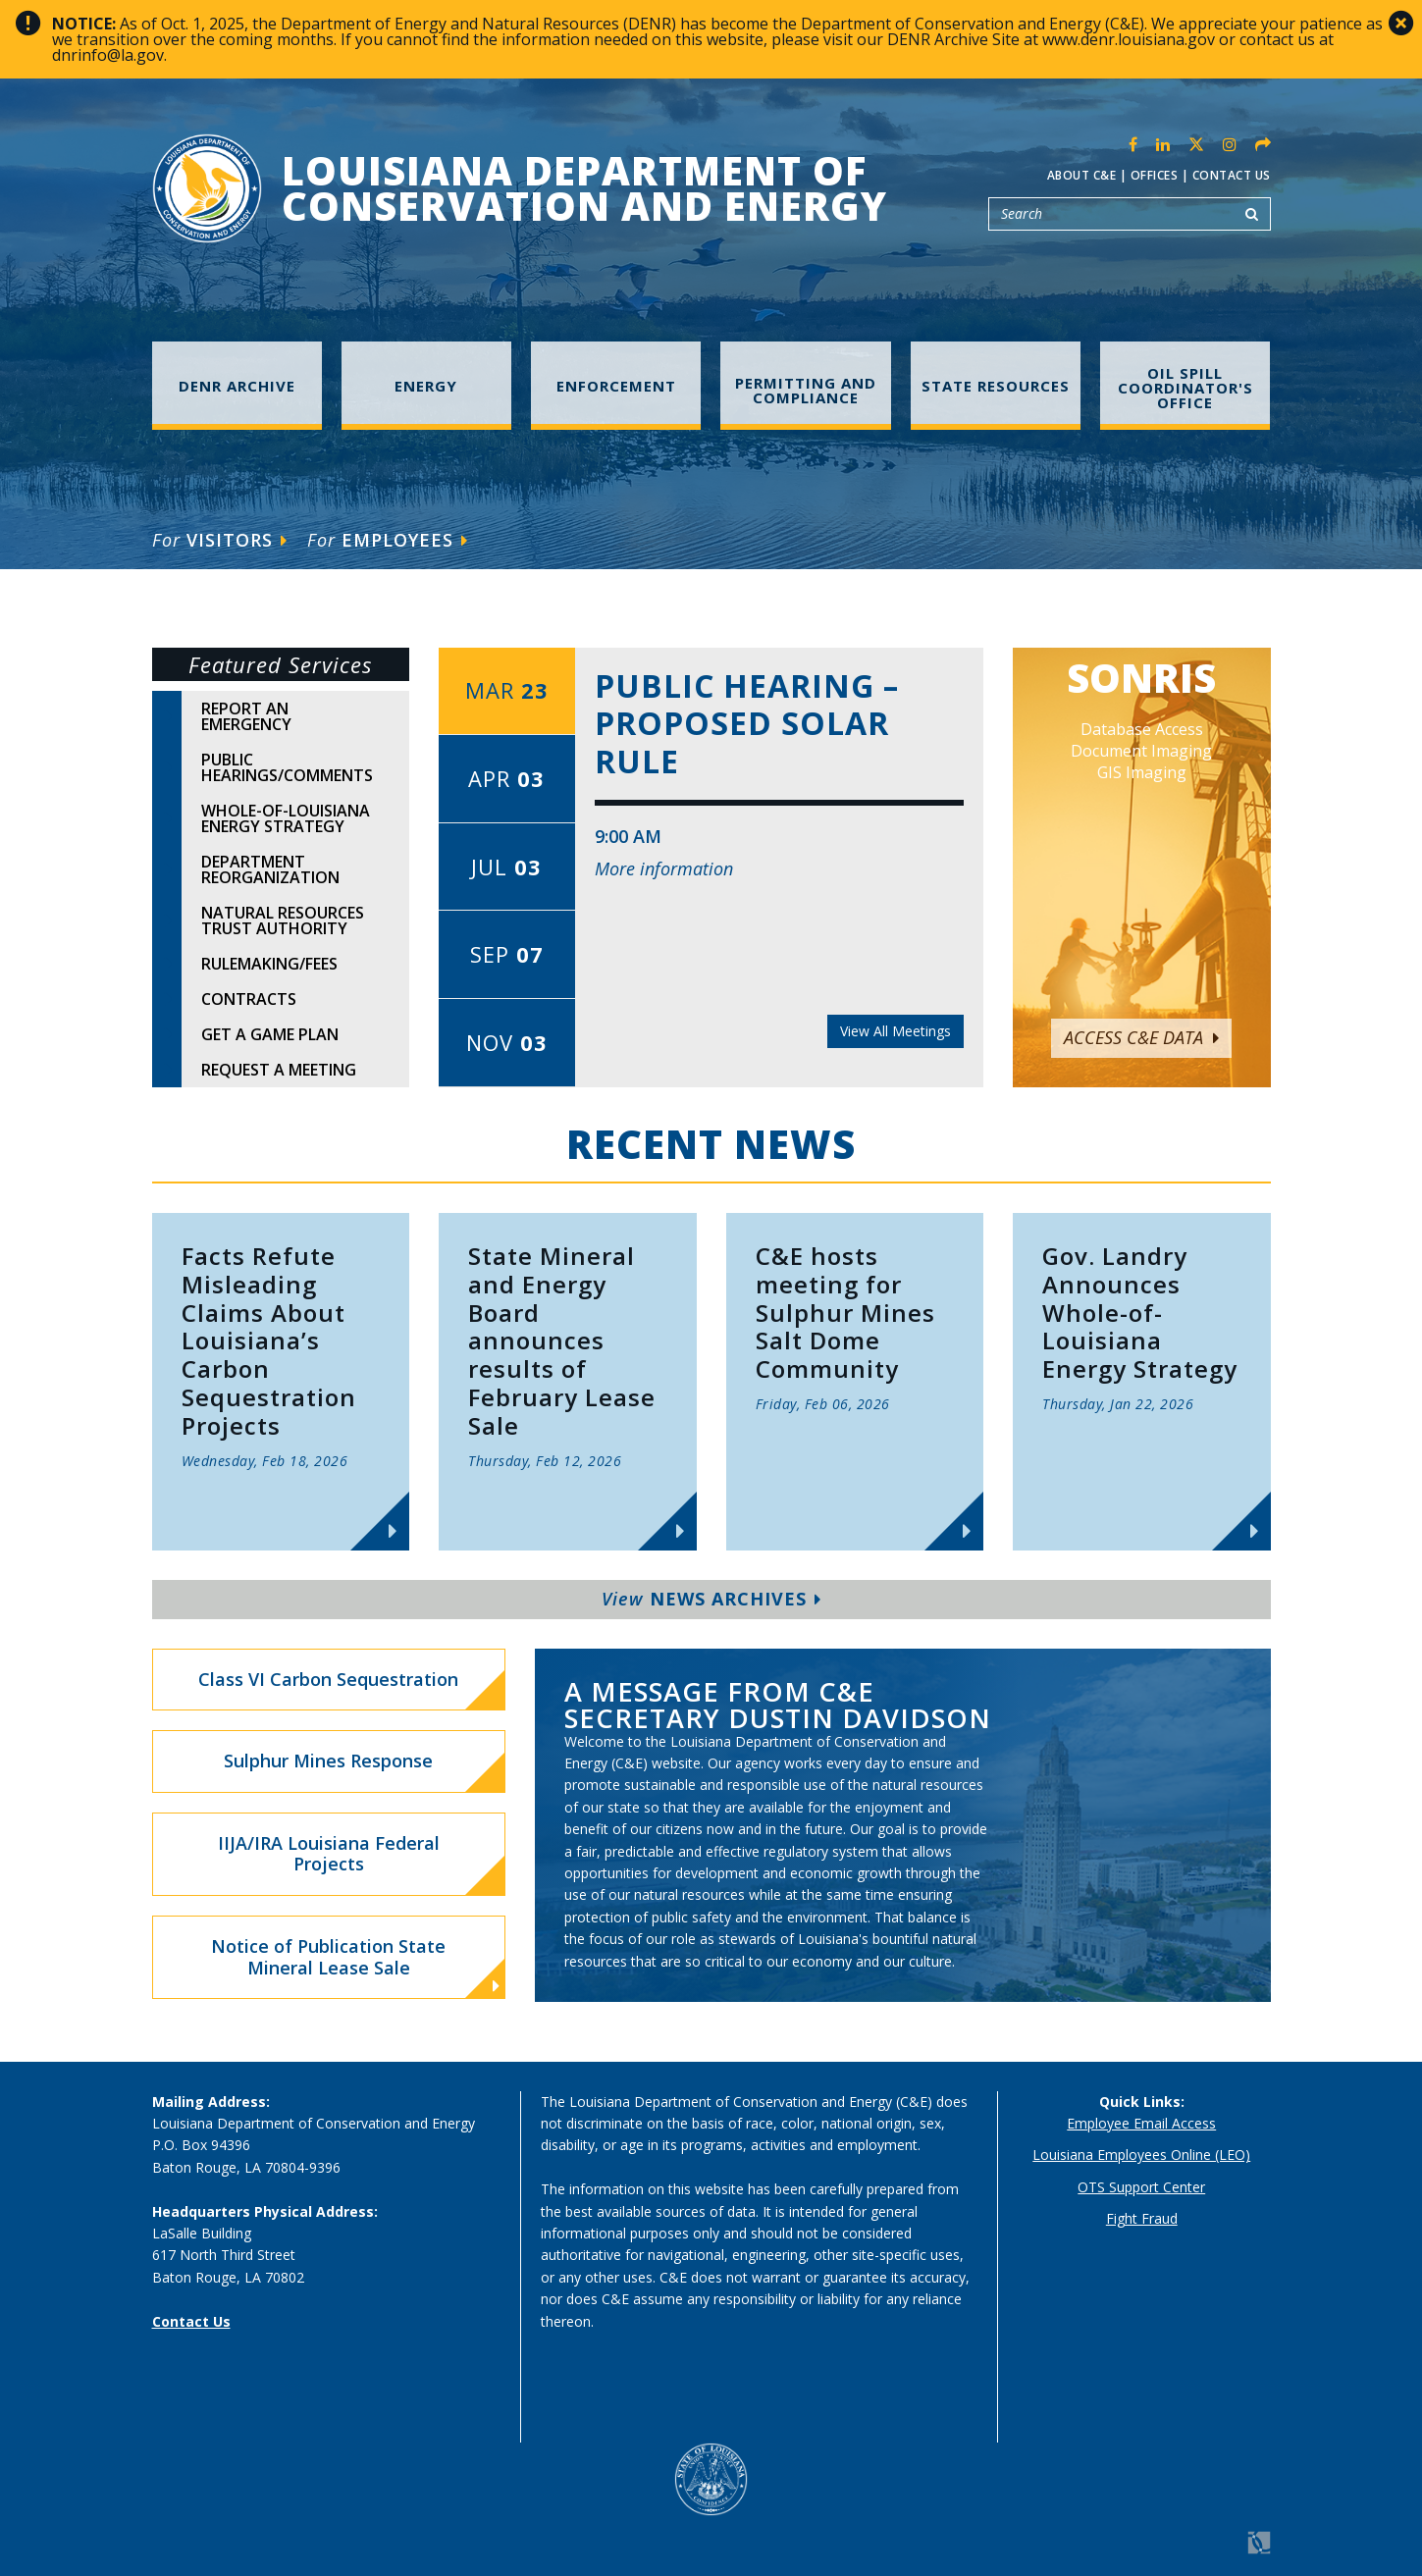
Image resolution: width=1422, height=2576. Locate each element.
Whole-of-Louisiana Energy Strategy (285, 818)
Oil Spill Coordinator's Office (1185, 387)
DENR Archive (237, 385)
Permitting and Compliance (805, 390)
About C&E (1082, 175)
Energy (426, 385)
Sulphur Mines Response (328, 1760)
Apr (506, 778)
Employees (387, 540)
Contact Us (1231, 175)
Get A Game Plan (270, 1034)
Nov (507, 1042)
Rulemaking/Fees (269, 963)
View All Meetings (895, 1031)
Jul (506, 866)
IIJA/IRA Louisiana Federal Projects (329, 1853)
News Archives (711, 1598)
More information (664, 868)
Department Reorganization (270, 869)
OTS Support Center (1141, 2187)
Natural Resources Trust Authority (282, 920)
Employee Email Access (1141, 2123)
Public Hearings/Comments (287, 767)
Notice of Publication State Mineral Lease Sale (355, 1965)
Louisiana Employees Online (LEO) (1141, 2154)
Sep (507, 954)
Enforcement (616, 385)
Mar (507, 690)
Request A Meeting (278, 1069)
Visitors (220, 540)
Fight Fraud (1142, 2218)
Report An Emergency (246, 716)
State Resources (996, 385)
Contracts (248, 999)
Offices (1155, 175)
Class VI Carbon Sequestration (328, 1679)
